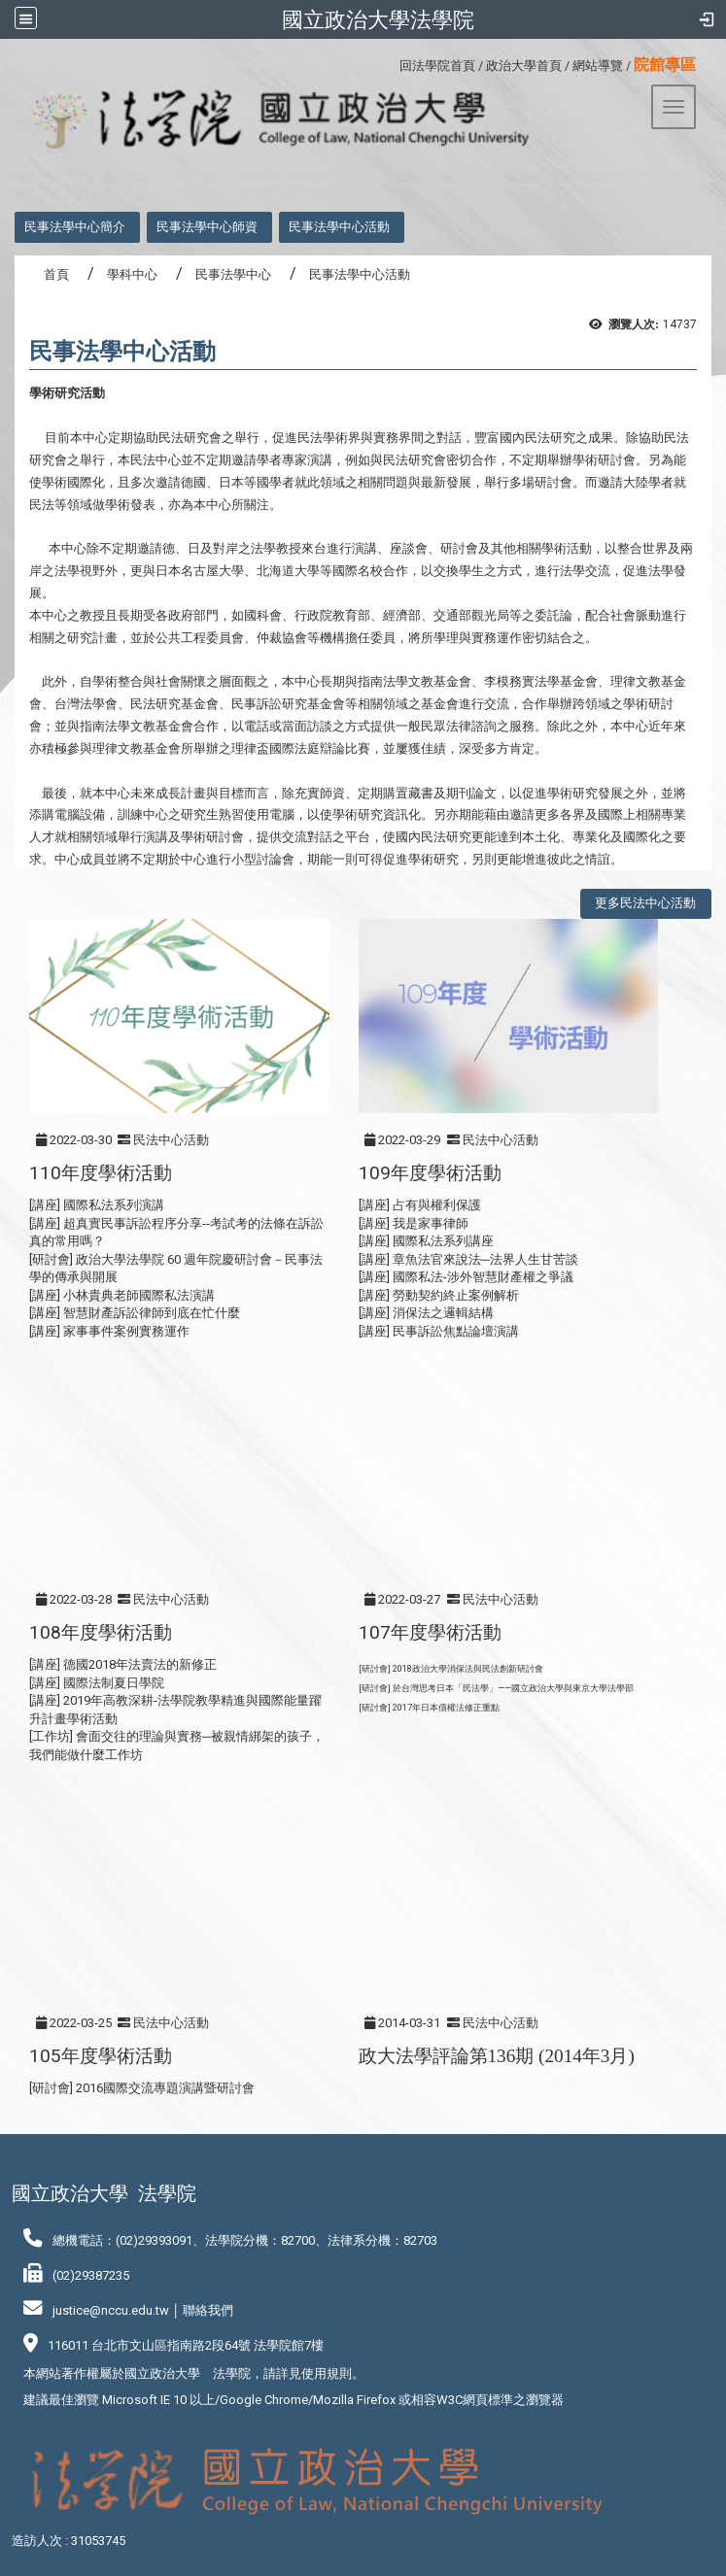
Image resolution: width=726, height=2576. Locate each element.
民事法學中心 (233, 274)
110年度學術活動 (100, 1173)
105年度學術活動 (100, 2056)
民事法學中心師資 (207, 227)
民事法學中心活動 (339, 227)
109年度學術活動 (430, 1173)
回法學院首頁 (437, 65)
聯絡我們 (208, 2310)
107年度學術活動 (430, 1632)
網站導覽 (597, 65)
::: (392, 62)
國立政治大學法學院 (378, 19)
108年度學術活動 (100, 1632)
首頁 (56, 274)
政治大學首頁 (524, 65)
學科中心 (132, 274)
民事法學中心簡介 (74, 227)
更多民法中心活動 (645, 903)
